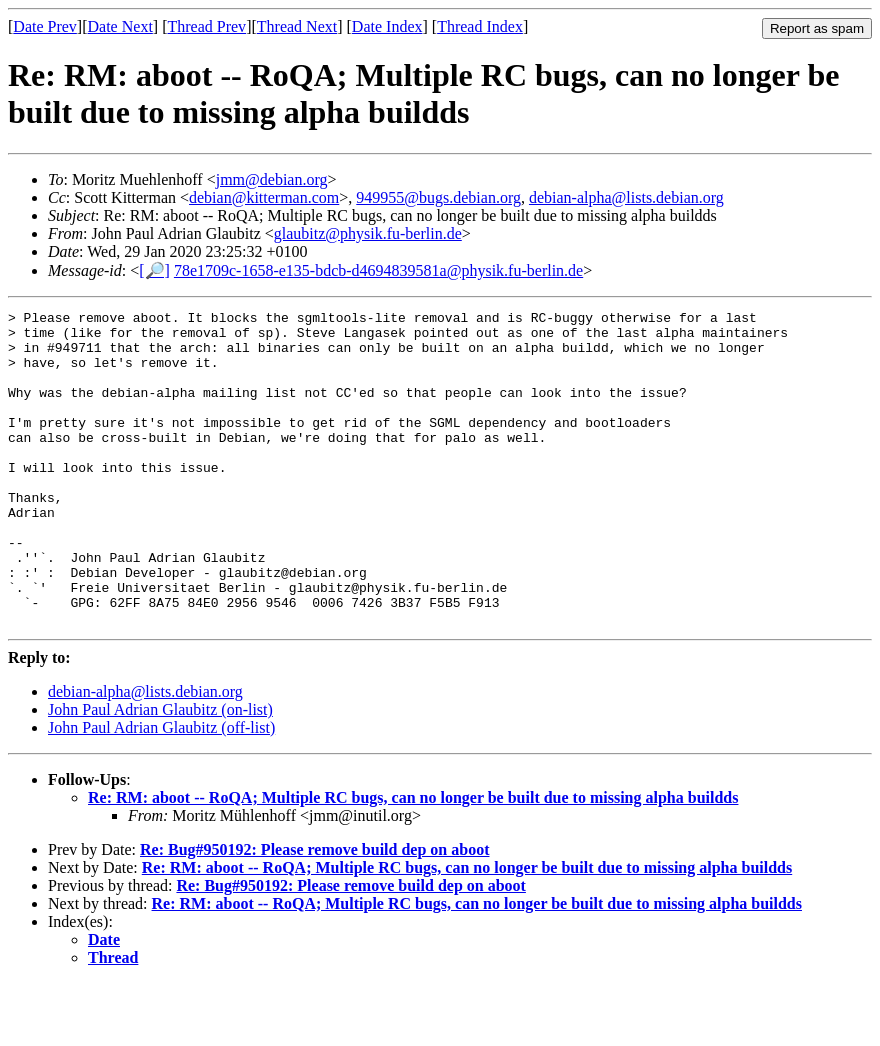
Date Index (387, 26)
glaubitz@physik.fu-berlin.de (368, 233)
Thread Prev (206, 26)
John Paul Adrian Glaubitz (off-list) (161, 790)
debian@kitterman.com (264, 197)
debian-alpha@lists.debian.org (626, 197)
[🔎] (154, 270)
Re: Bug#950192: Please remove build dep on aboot (314, 912)
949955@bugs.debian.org (438, 197)
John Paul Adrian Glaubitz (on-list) (160, 772)
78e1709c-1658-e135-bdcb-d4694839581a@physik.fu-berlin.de (378, 270)
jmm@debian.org (272, 179)
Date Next (120, 26)
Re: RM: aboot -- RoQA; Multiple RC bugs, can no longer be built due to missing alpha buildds (413, 860)
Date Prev (45, 26)
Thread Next (297, 26)
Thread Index (480, 26)
